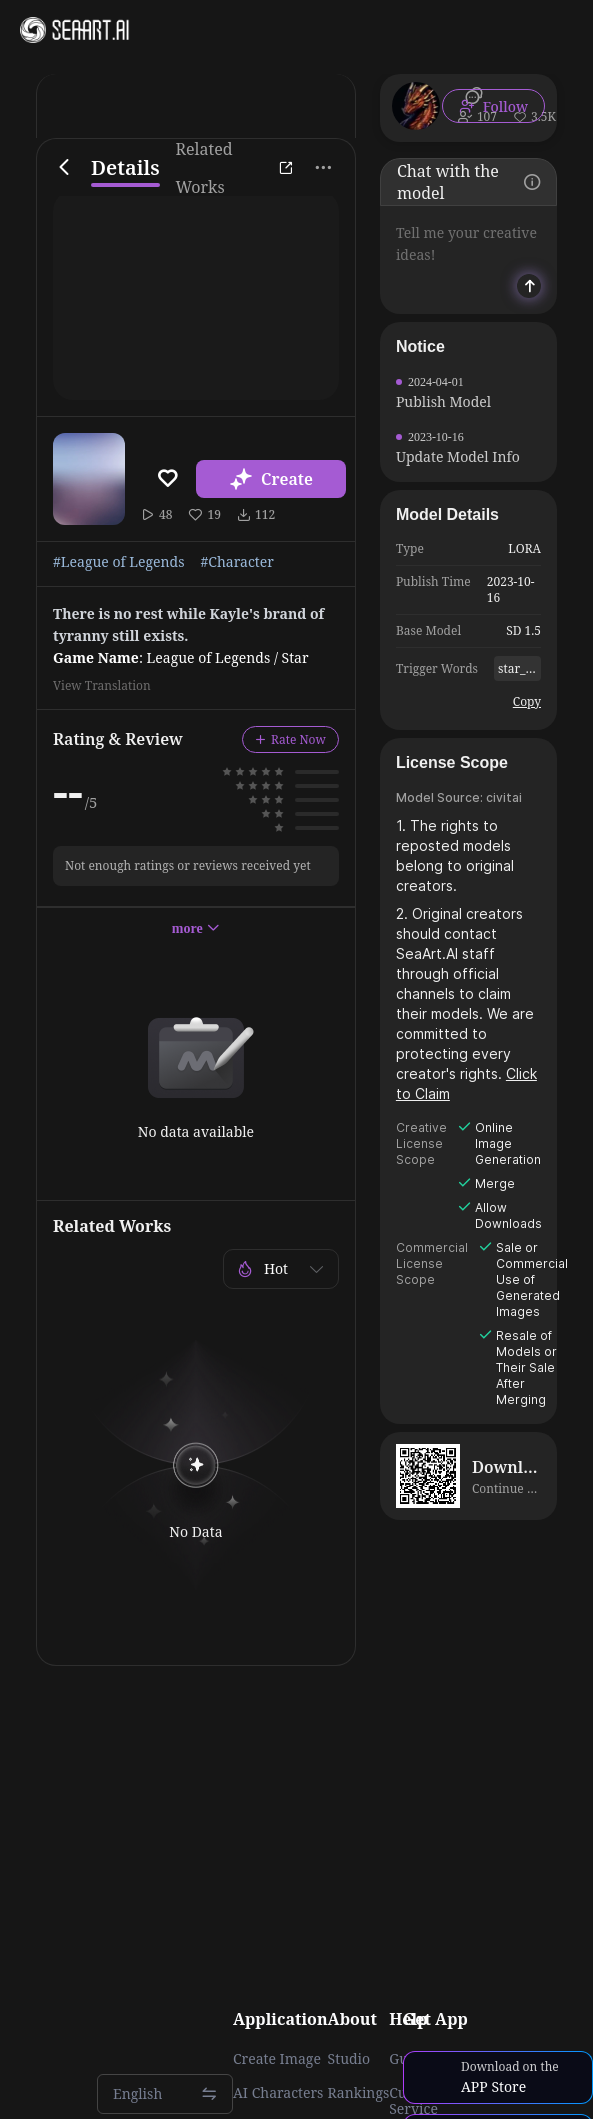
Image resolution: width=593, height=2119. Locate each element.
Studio (349, 2059)
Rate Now (290, 739)
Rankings (359, 2093)
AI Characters (278, 2093)
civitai (504, 797)
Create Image (277, 2059)
